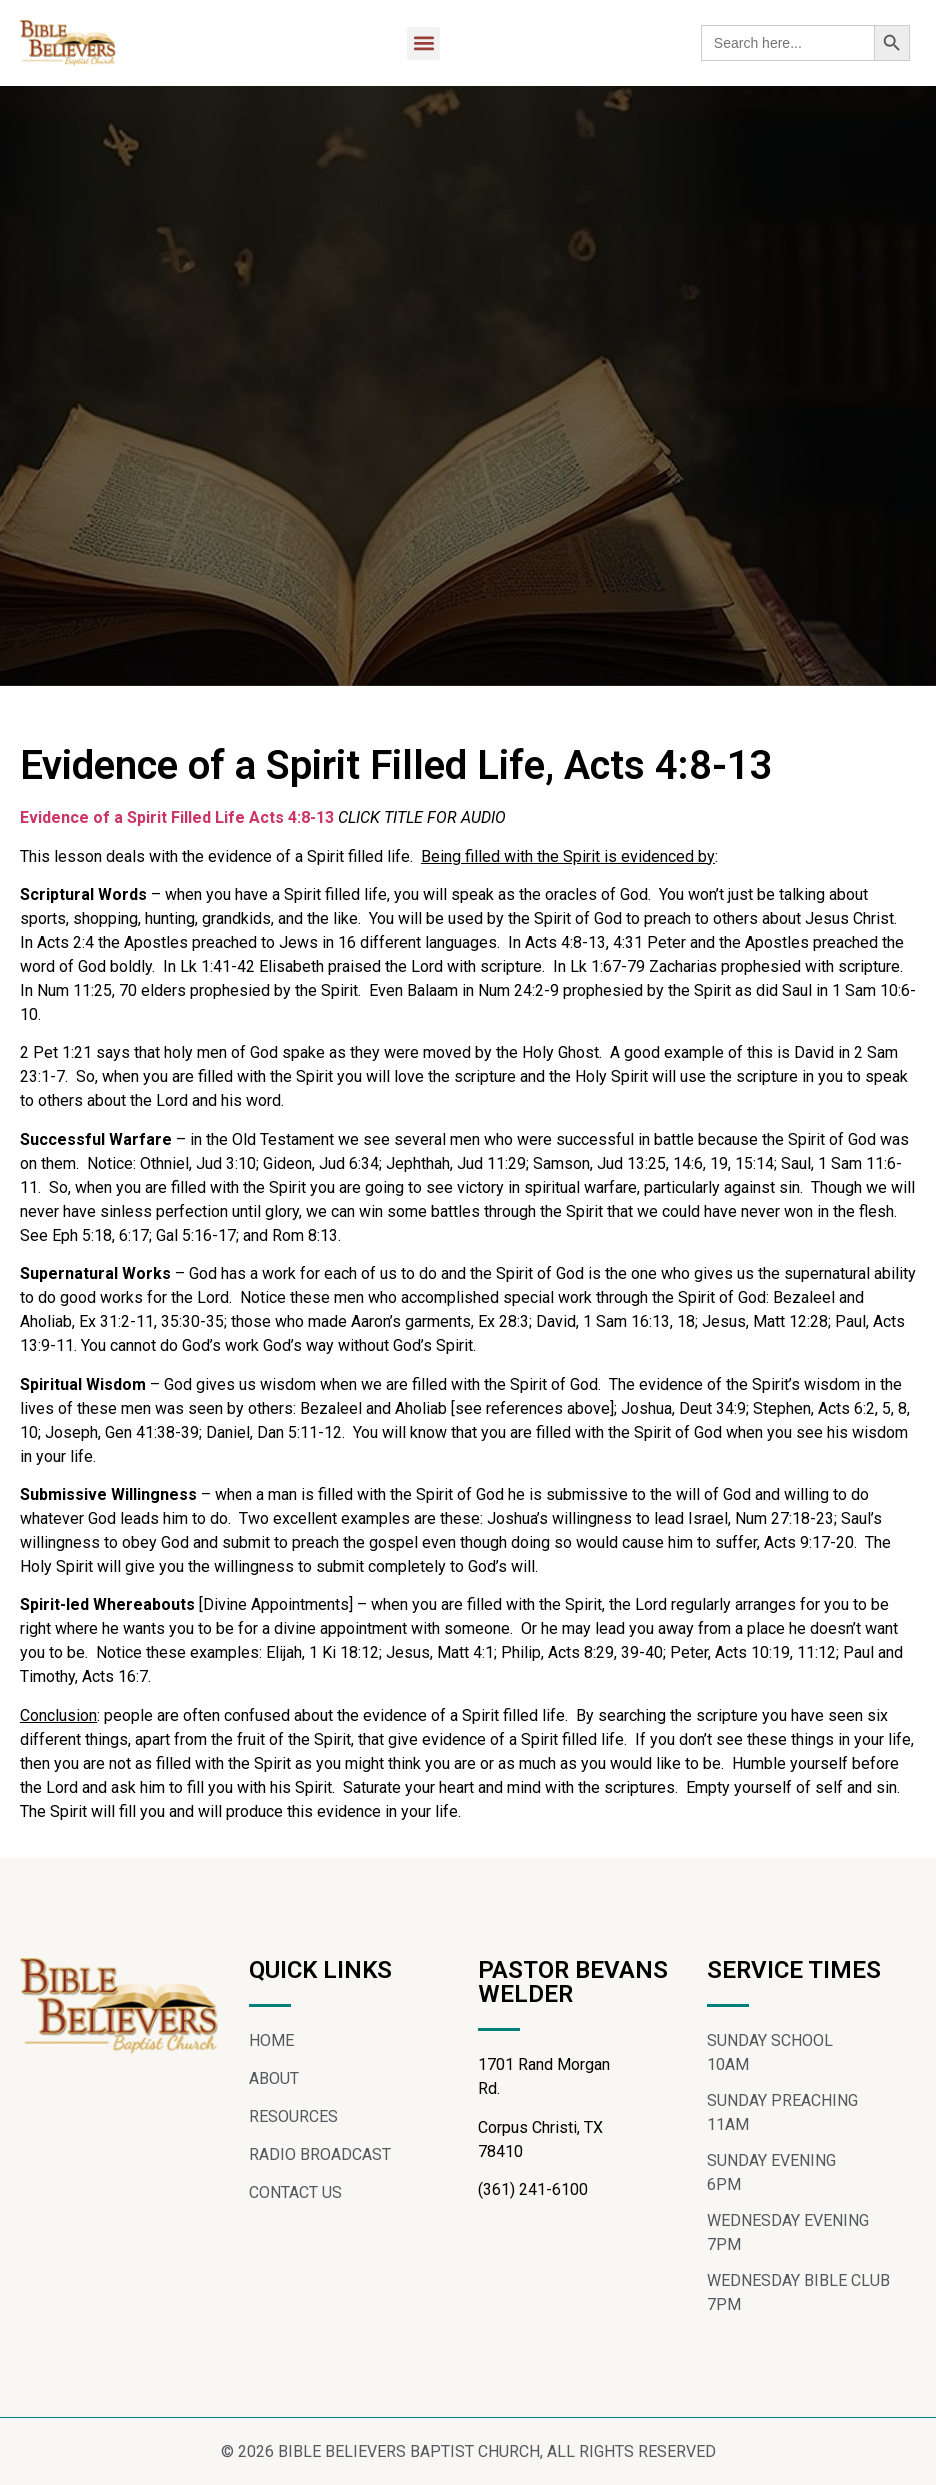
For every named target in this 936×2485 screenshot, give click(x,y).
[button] (423, 43)
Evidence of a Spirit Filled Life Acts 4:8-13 (177, 817)
